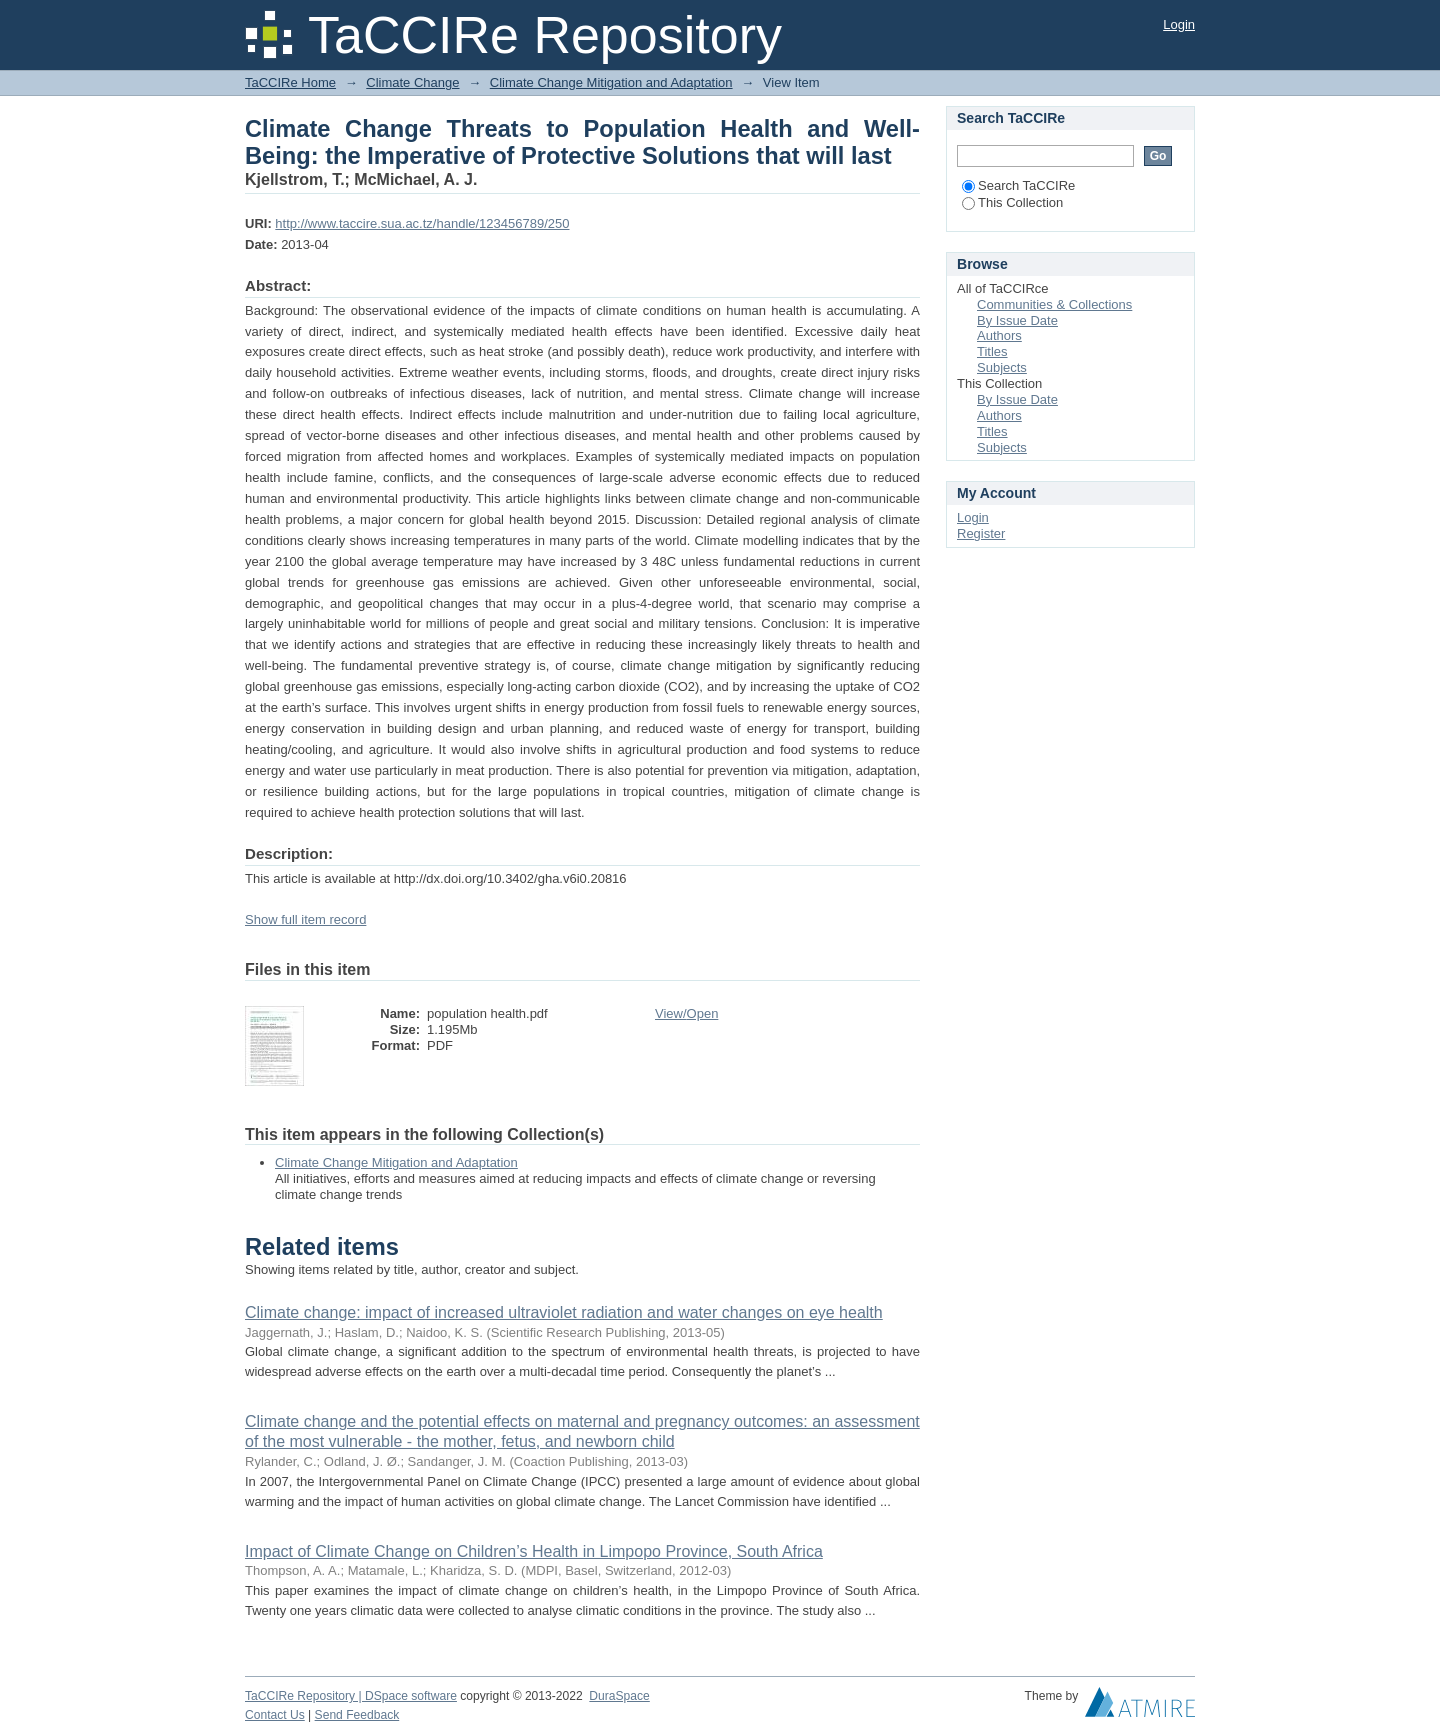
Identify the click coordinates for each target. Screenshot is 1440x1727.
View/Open (686, 1013)
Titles (992, 351)
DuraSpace (619, 1696)
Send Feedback (357, 1715)
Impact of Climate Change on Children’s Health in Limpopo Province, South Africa (534, 1551)
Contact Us (275, 1715)
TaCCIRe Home (290, 82)
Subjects (1002, 367)
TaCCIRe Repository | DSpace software (351, 1696)
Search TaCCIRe (1018, 185)
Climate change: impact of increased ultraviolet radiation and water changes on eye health (564, 1312)
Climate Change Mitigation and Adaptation (611, 82)
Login (1179, 24)
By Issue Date (1017, 320)
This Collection (1012, 202)
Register (981, 533)
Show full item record (305, 919)
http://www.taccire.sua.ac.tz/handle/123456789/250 (422, 223)
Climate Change (412, 82)
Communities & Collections (1054, 304)
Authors (999, 335)
